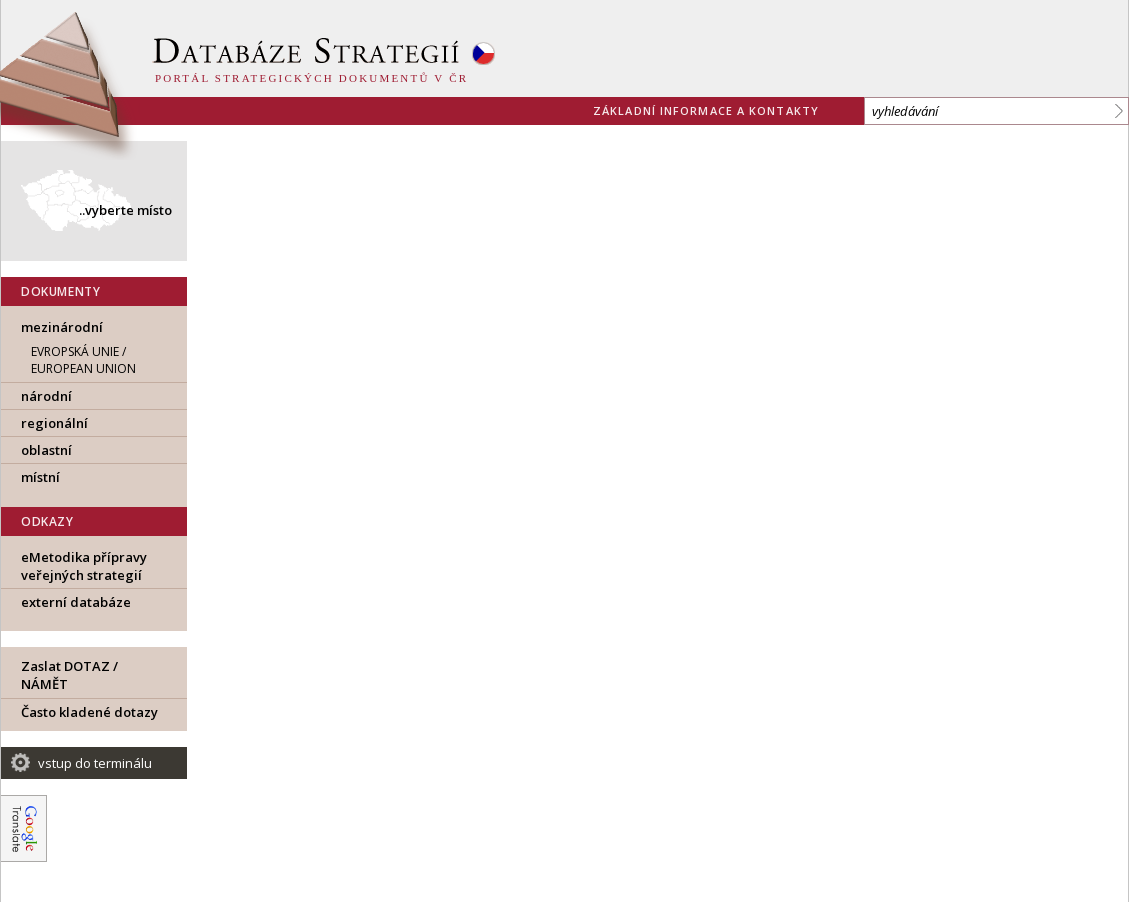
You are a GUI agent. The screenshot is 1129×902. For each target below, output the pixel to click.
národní (46, 396)
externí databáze (76, 602)
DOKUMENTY (60, 291)
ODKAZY (47, 521)
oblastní (46, 450)
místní (40, 477)
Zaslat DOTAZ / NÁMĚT (69, 675)
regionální (54, 423)
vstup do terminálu (95, 763)
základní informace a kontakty (706, 110)
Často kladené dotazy (89, 712)
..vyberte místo (125, 210)
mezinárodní (62, 327)
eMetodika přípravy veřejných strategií (84, 566)
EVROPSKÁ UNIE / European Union (83, 360)
